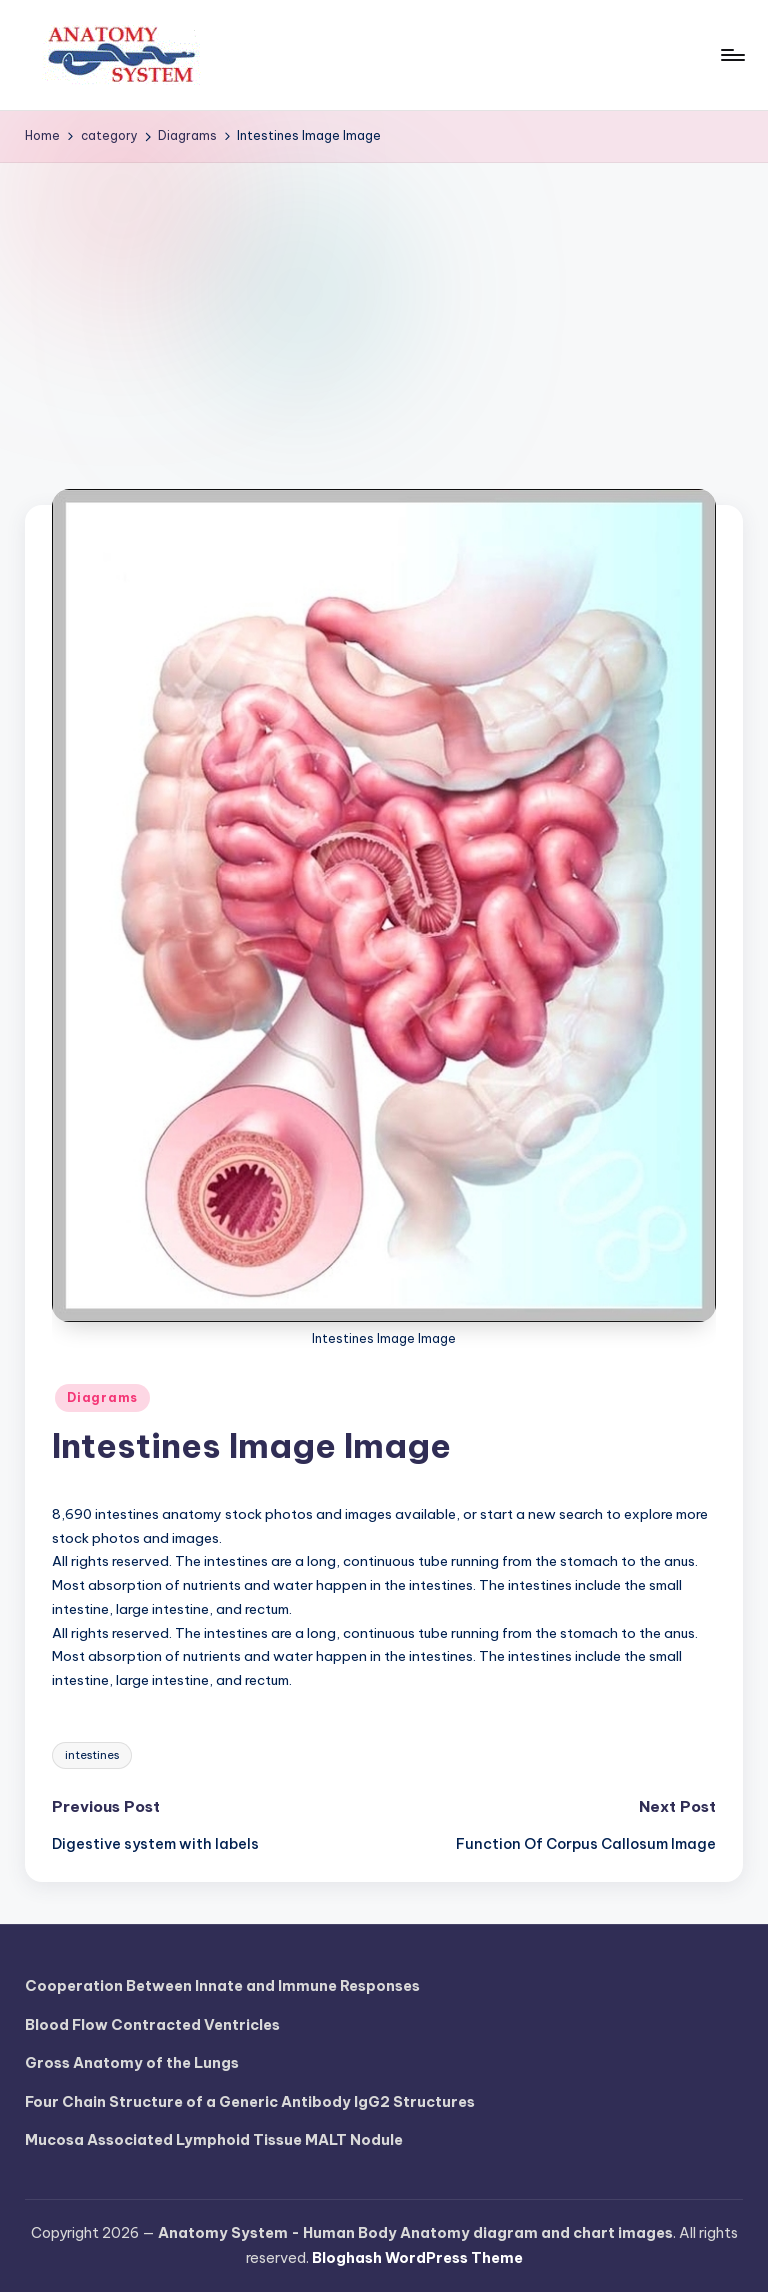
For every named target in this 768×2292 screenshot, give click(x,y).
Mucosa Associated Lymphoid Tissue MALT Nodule (214, 2140)
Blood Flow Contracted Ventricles (152, 2025)
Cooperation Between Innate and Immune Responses (222, 1986)
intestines (92, 1755)
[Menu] (731, 55)
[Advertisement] (384, 313)
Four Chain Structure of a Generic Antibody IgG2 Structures (250, 2102)
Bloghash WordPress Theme (417, 2258)
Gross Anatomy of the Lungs (132, 2063)
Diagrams (102, 1397)
